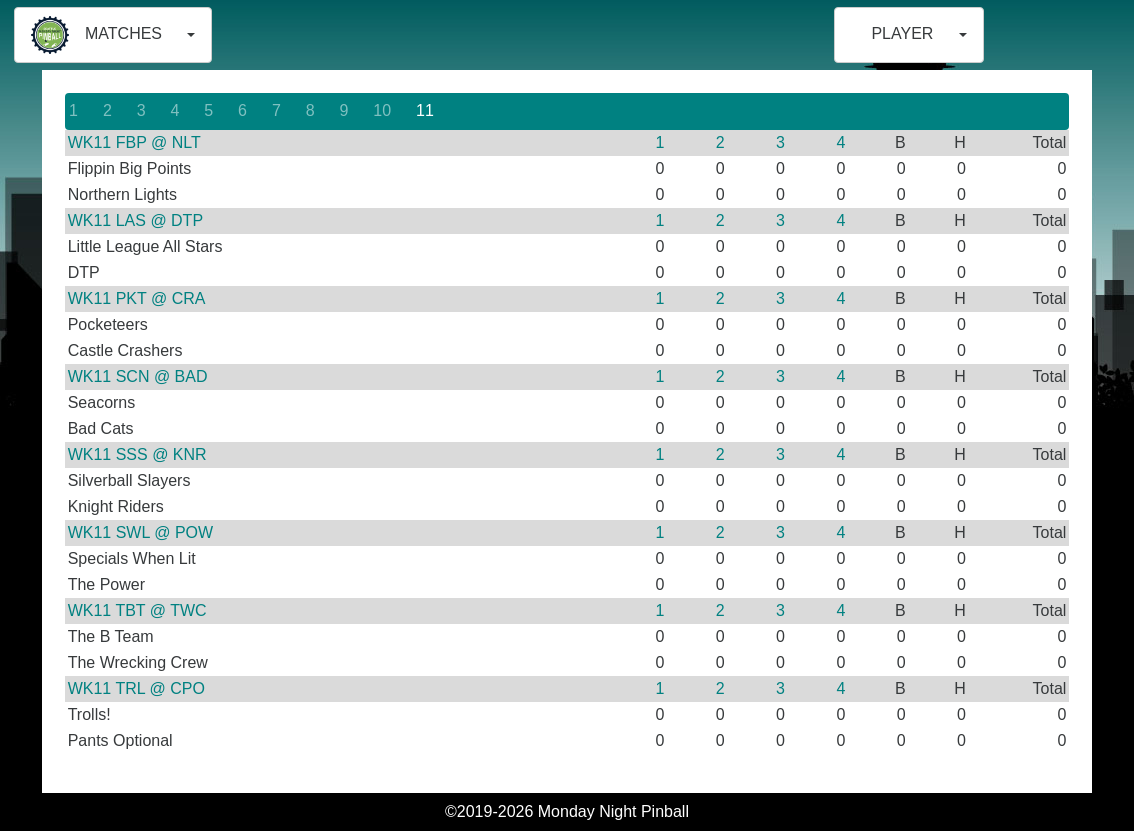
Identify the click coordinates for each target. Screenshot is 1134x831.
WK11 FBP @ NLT (134, 142)
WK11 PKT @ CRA (137, 298)
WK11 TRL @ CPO (136, 688)
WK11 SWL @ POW (140, 532)
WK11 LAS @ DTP (135, 220)
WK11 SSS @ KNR (137, 454)
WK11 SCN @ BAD (138, 376)
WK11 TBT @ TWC (137, 610)
